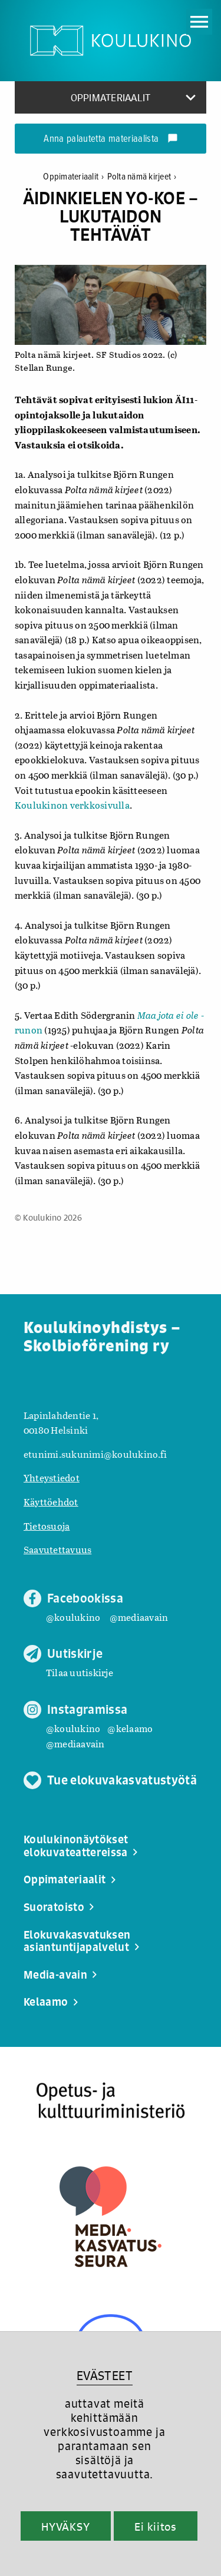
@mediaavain (139, 1617)
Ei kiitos (155, 2527)
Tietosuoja (47, 1526)
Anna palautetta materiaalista (110, 139)
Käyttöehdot (51, 1501)
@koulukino (73, 1617)
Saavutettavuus (57, 1549)
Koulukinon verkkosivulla (72, 805)
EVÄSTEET (105, 2375)
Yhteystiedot (52, 1477)
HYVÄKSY (65, 2527)
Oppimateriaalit (75, 177)
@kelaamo (130, 1728)
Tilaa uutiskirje (79, 1672)
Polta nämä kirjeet (142, 177)
